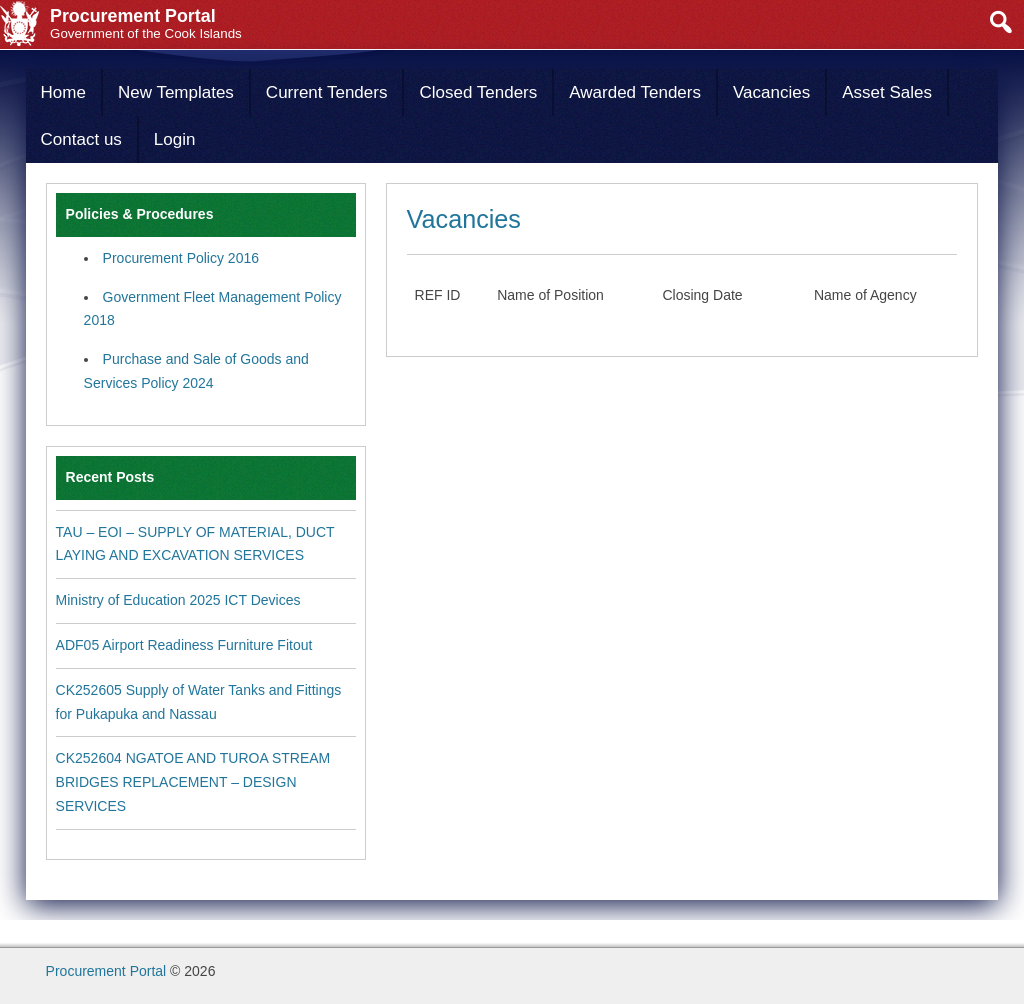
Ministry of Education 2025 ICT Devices (178, 600)
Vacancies (771, 92)
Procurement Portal (106, 971)
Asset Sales (887, 92)
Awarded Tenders (635, 92)
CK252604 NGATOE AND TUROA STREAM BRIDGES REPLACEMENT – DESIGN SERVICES (193, 782)
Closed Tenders (478, 92)
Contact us (81, 139)
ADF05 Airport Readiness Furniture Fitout (184, 645)
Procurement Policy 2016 (181, 258)
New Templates (176, 92)
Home (63, 92)
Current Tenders (327, 92)
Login (175, 139)
